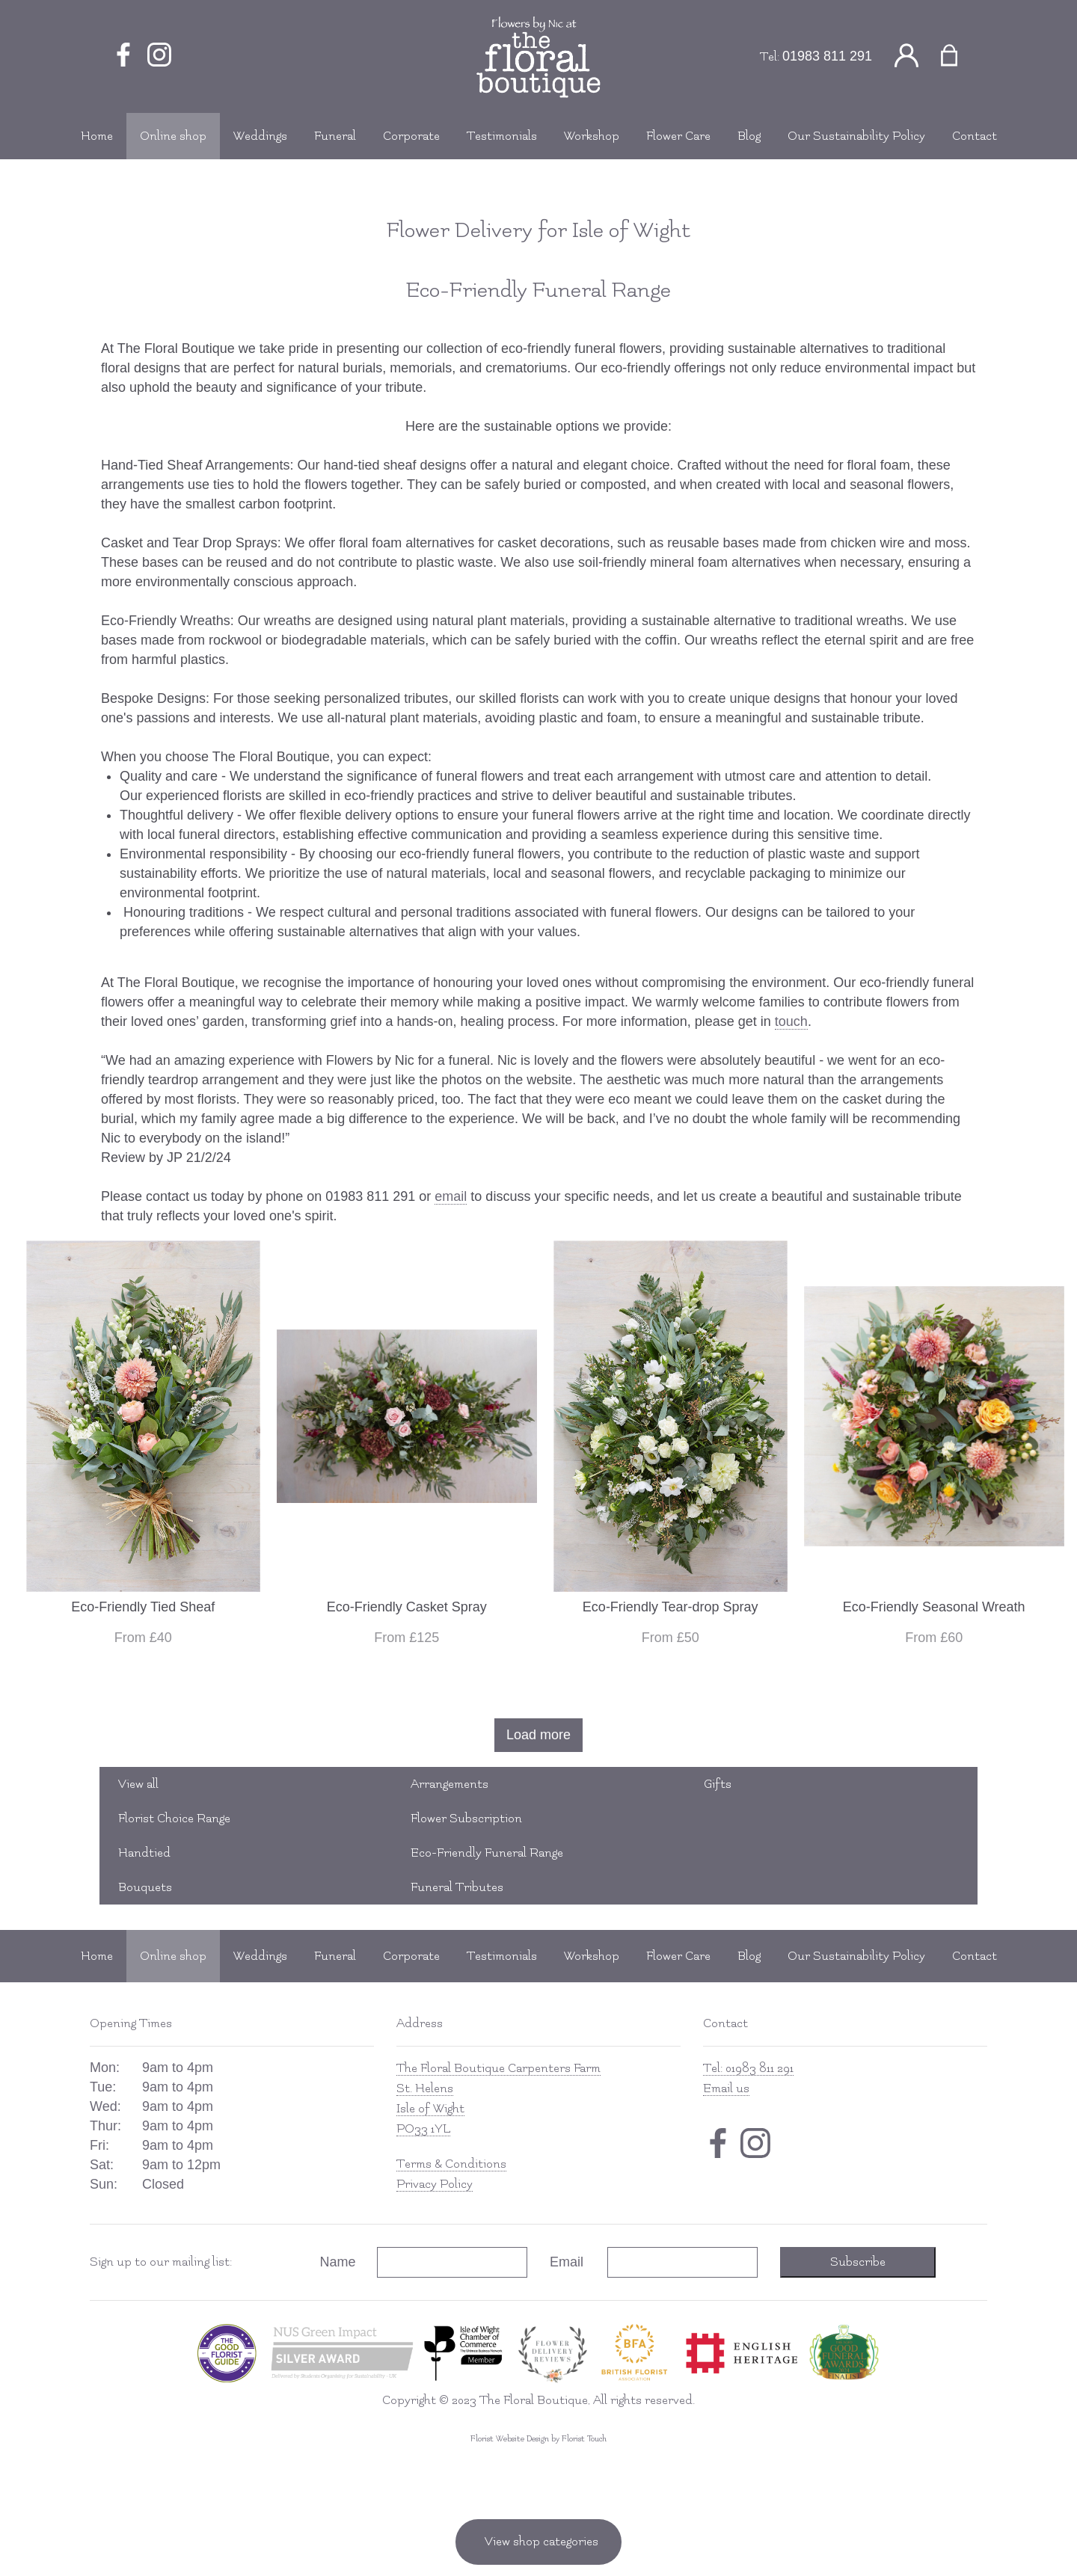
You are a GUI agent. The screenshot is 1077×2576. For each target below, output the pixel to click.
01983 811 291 (827, 56)
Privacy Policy (434, 2184)
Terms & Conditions (451, 2164)
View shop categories (541, 2541)
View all (138, 1784)
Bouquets (145, 1887)
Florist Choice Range (174, 1818)
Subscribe (858, 2262)
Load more (538, 1734)
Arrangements (449, 1784)
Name (338, 2261)
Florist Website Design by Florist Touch (538, 2439)
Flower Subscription (466, 1818)
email (451, 1196)
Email (566, 2261)
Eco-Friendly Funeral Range (487, 1853)
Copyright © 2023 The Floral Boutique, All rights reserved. (538, 2400)
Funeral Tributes (457, 1887)
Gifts (717, 1784)
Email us (726, 2088)
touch (791, 1021)
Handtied (144, 1853)
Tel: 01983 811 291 (748, 2068)
